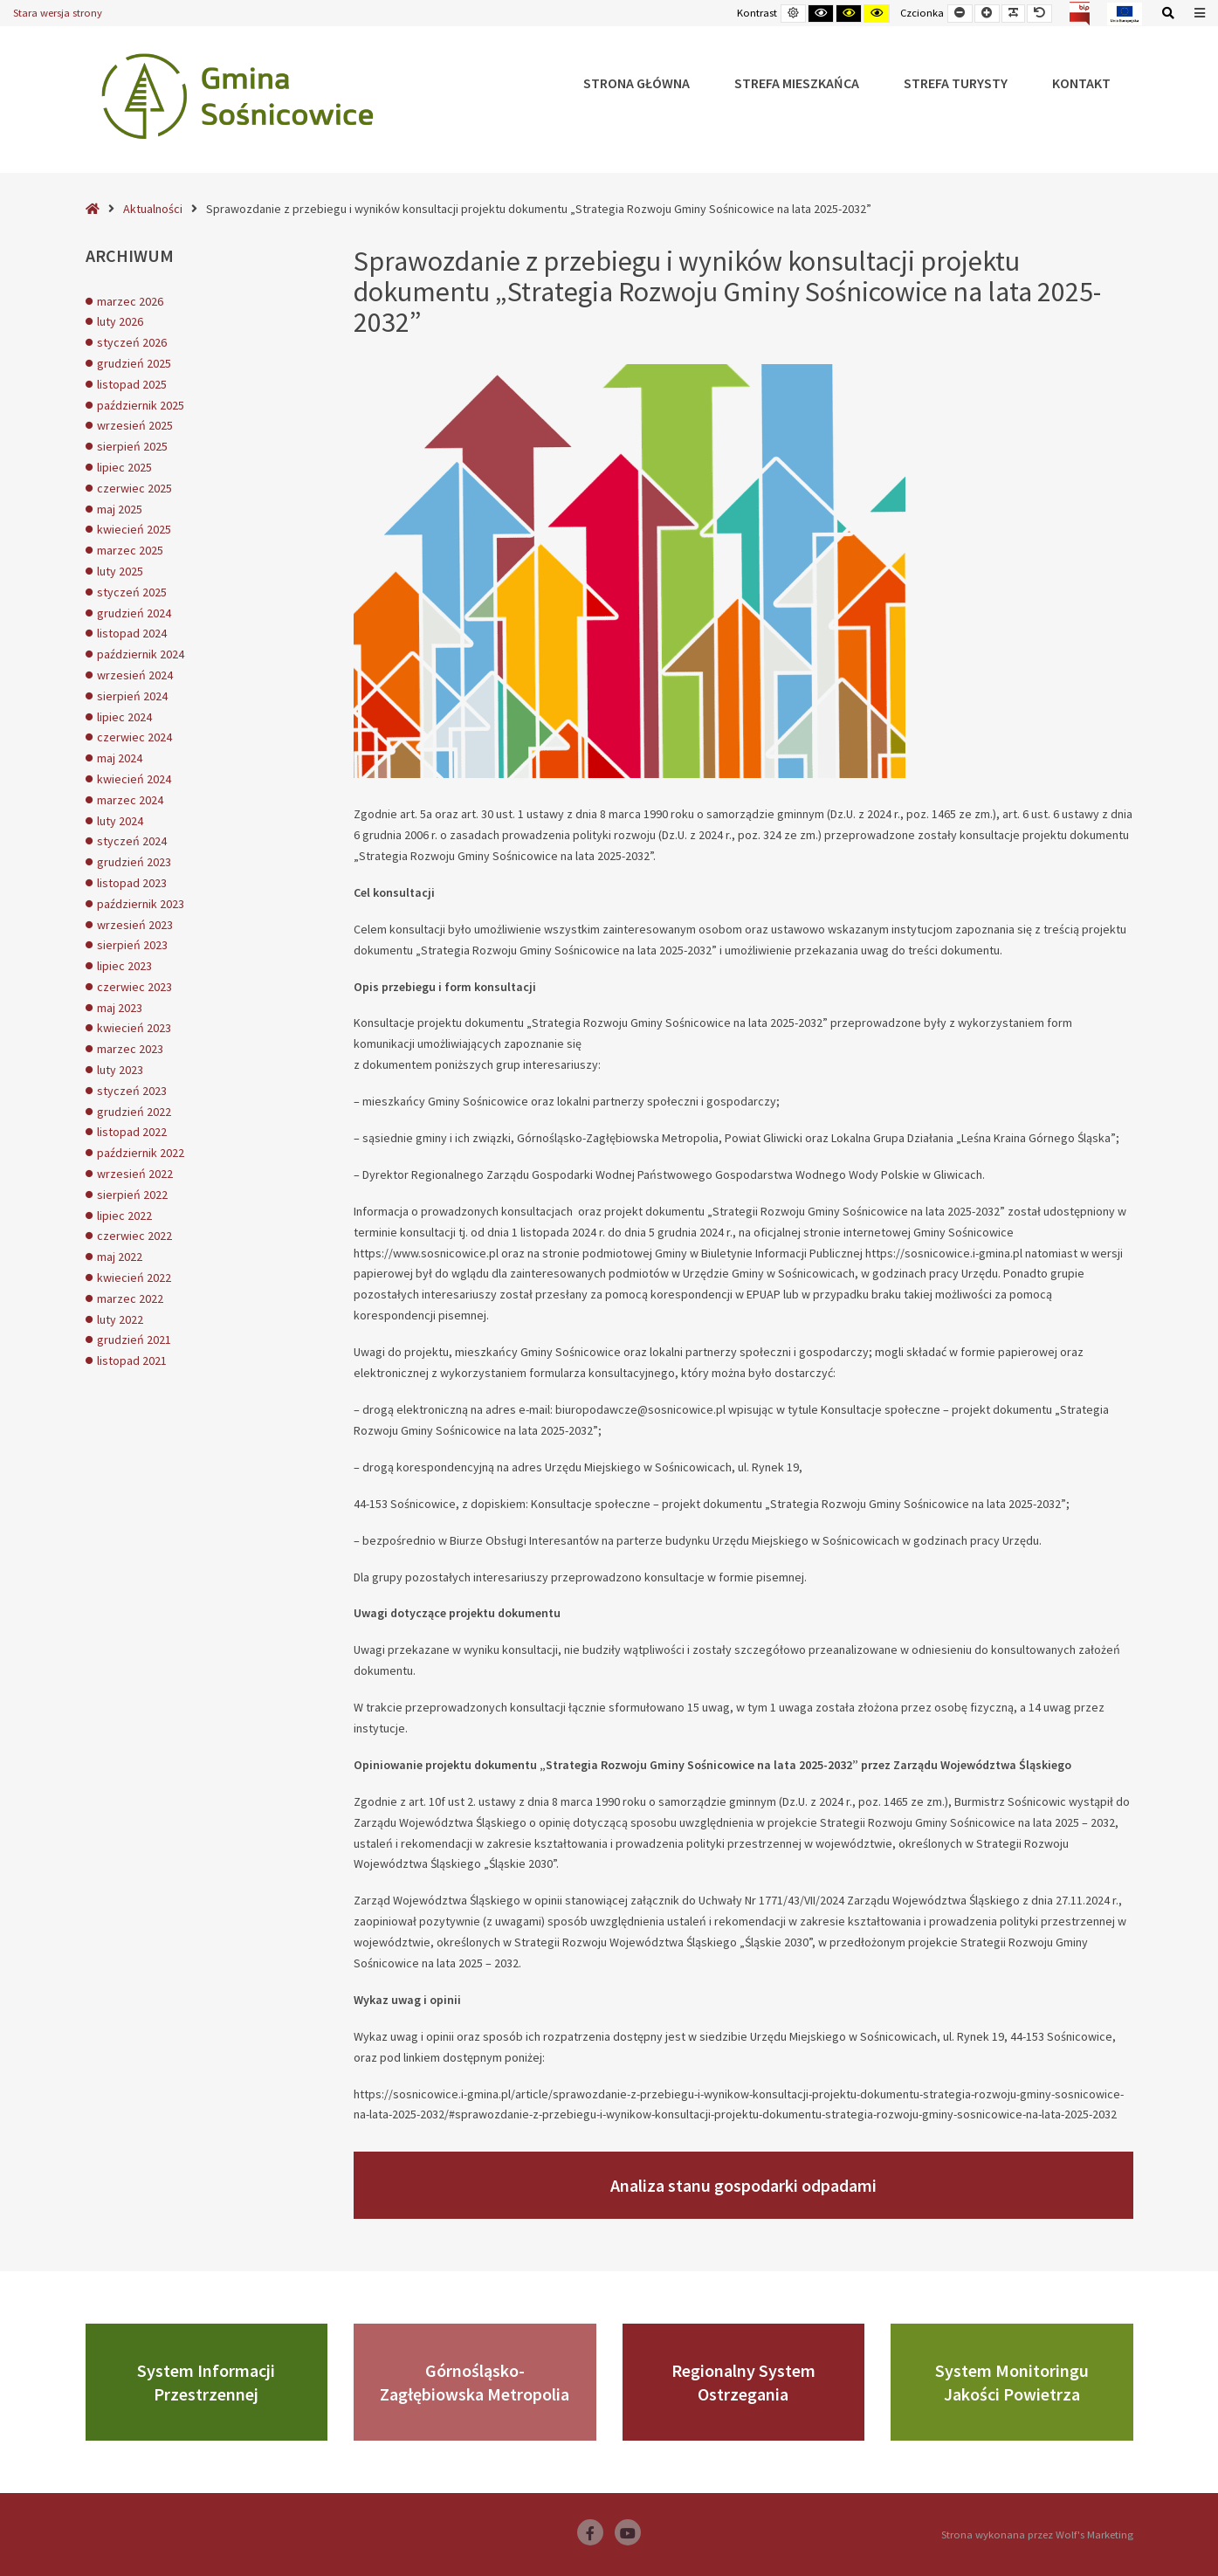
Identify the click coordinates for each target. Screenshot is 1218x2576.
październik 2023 (140, 904)
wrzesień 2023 (135, 925)
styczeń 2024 (132, 841)
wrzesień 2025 (135, 425)
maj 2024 (119, 758)
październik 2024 (140, 654)
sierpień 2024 (132, 696)
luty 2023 (120, 1070)
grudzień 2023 (134, 862)
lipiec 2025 (124, 467)
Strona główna (636, 83)
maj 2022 (119, 1256)
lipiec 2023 (124, 966)
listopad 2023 (132, 883)
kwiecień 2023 (134, 1028)
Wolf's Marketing (1094, 2534)
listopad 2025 (132, 384)
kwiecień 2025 (134, 529)
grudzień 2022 (134, 1111)
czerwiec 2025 (134, 488)
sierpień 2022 (132, 1194)
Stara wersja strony (57, 12)
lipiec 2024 (124, 717)
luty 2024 (120, 821)
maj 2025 (119, 509)
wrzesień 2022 (135, 1173)
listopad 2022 (132, 1132)
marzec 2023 (130, 1049)
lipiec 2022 (124, 1215)
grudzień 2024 (134, 613)
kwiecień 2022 (134, 1277)
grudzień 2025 (134, 363)
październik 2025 (140, 405)
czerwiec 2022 (134, 1235)
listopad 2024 (132, 633)
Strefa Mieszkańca (796, 83)
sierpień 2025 (132, 446)
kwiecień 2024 (134, 779)
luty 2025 (120, 571)
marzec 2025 (130, 550)
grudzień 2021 (134, 1339)
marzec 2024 (130, 800)
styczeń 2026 (132, 342)
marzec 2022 (130, 1298)
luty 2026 (120, 321)
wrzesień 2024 (135, 675)
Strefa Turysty (956, 83)
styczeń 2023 (132, 1091)
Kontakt (1081, 83)
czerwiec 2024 (134, 737)
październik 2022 (140, 1153)
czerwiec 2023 (134, 987)
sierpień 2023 (132, 945)
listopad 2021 (132, 1360)
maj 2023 (119, 1008)
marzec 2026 (130, 301)
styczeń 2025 (132, 592)
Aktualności (152, 209)
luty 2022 (120, 1319)
